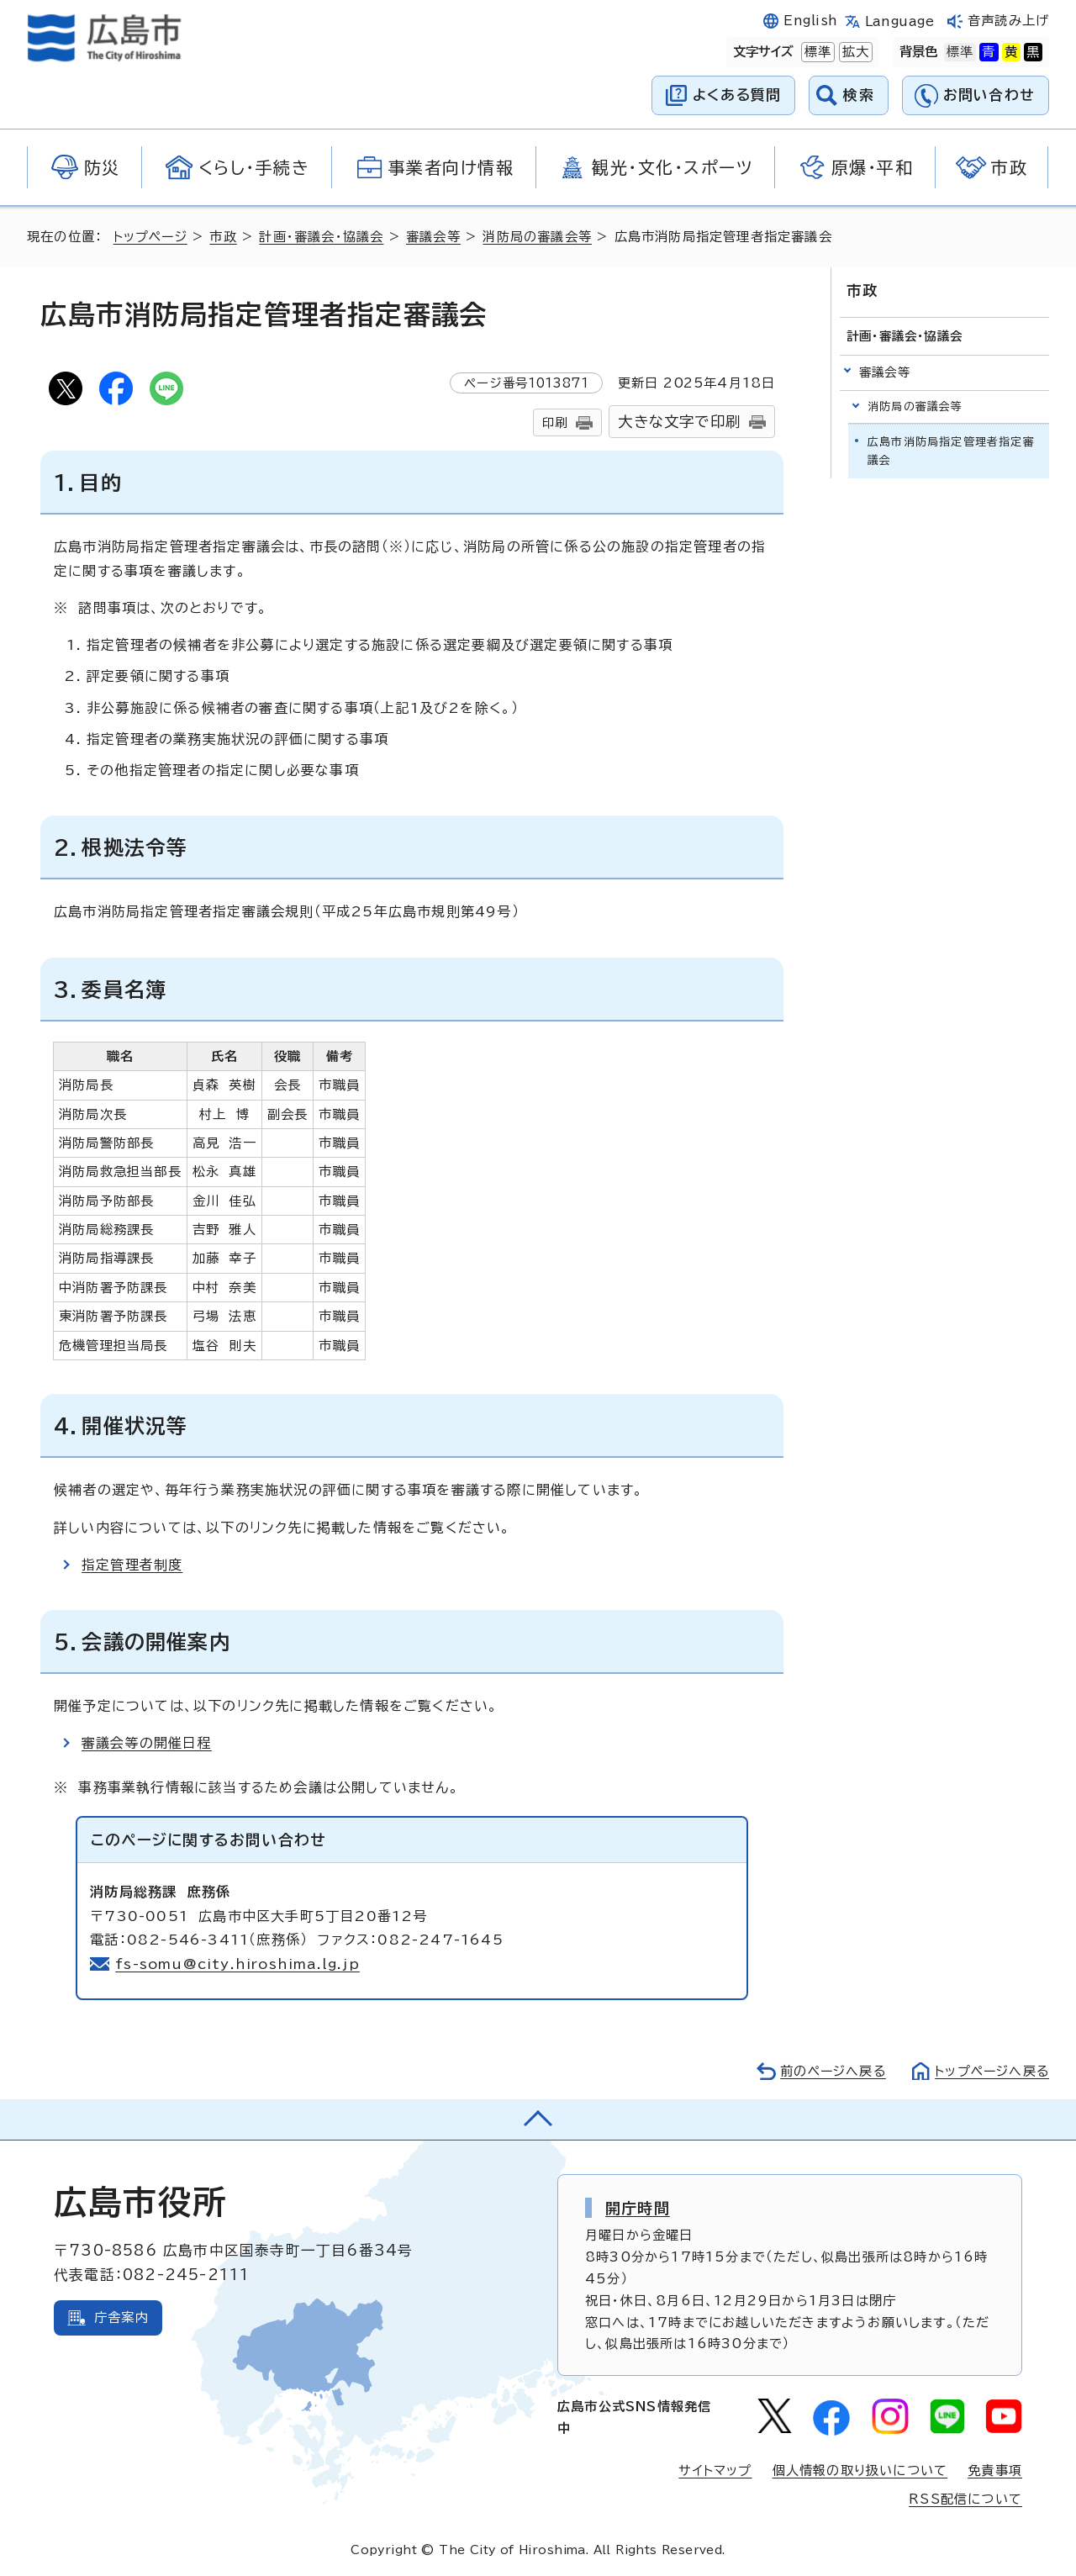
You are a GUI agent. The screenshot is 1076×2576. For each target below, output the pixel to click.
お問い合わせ (989, 94)
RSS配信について (965, 2499)
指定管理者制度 (132, 1564)
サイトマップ (715, 2470)
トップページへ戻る (990, 2071)
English (810, 20)
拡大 (854, 52)
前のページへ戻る (828, 2071)
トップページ (151, 236)
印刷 (554, 422)
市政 (225, 236)
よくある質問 (737, 94)
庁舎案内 (121, 2317)
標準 (816, 52)
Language (900, 21)
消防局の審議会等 (539, 236)
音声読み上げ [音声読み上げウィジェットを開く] (1008, 20)
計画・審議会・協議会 (323, 236)
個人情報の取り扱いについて (860, 2470)
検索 (858, 94)
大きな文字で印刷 (679, 421)
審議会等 (436, 236)
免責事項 (995, 2470)
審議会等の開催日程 (147, 1743)
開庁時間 (637, 2207)
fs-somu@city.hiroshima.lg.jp (238, 1964)
